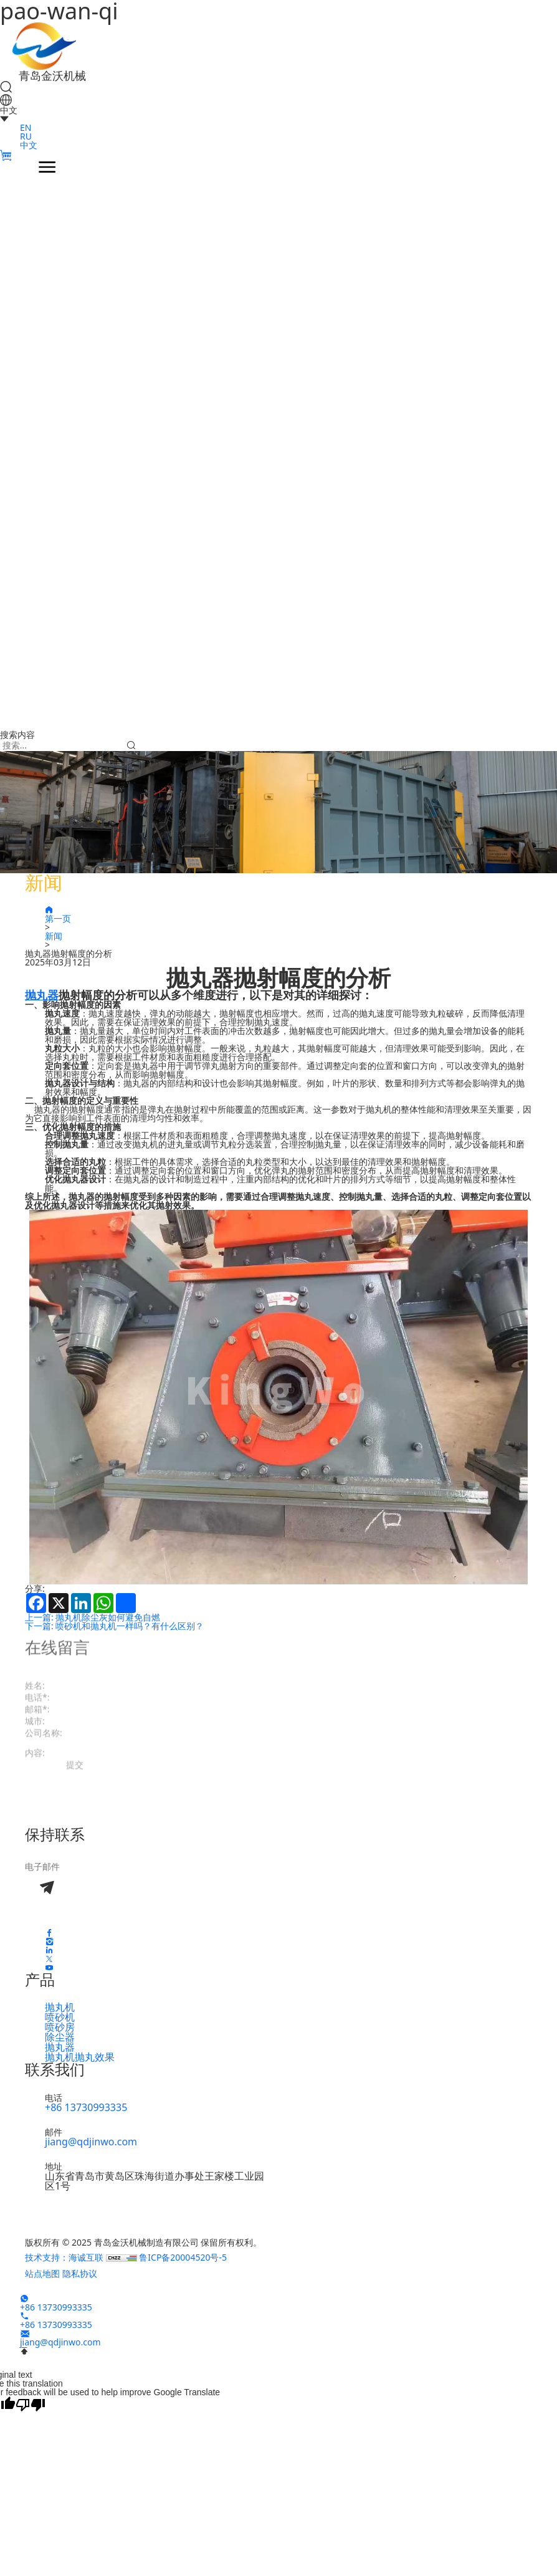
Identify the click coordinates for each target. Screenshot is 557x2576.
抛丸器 (60, 2047)
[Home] (44, 45)
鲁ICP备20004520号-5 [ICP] (183, 2257)
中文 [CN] (28, 145)
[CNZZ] (123, 2257)
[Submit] (131, 745)
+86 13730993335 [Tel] (86, 2107)
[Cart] (5, 156)
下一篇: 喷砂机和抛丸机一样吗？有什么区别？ (114, 1626)
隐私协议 (79, 2273)
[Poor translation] (30, 2403)
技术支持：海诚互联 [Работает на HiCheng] (65, 2257)
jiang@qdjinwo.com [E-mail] (91, 2141)
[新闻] (288, 936)
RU (26, 136)
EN (25, 127)
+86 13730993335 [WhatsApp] (56, 2307)
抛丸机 (60, 2007)
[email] (125, 1866)
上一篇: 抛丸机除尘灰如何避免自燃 (92, 1617)
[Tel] (24, 2316)
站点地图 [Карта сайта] (42, 2273)
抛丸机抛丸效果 (80, 2057)
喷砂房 (60, 2027)
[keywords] (62, 745)
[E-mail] (25, 2333)
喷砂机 (60, 2017)
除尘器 (60, 2037)
